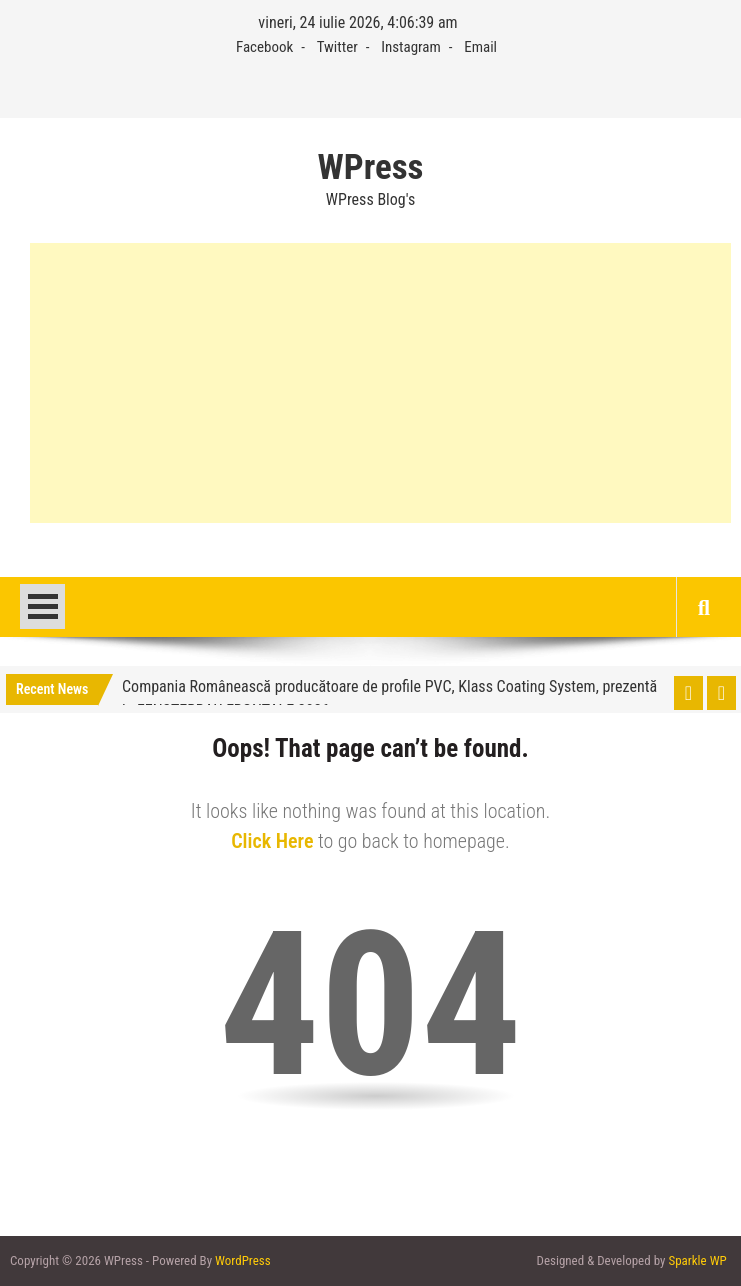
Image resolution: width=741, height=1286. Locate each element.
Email (480, 47)
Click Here (272, 841)
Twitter (337, 47)
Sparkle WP (697, 1260)
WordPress (243, 1260)
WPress (371, 168)
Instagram (411, 47)
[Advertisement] (380, 383)
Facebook (264, 47)
